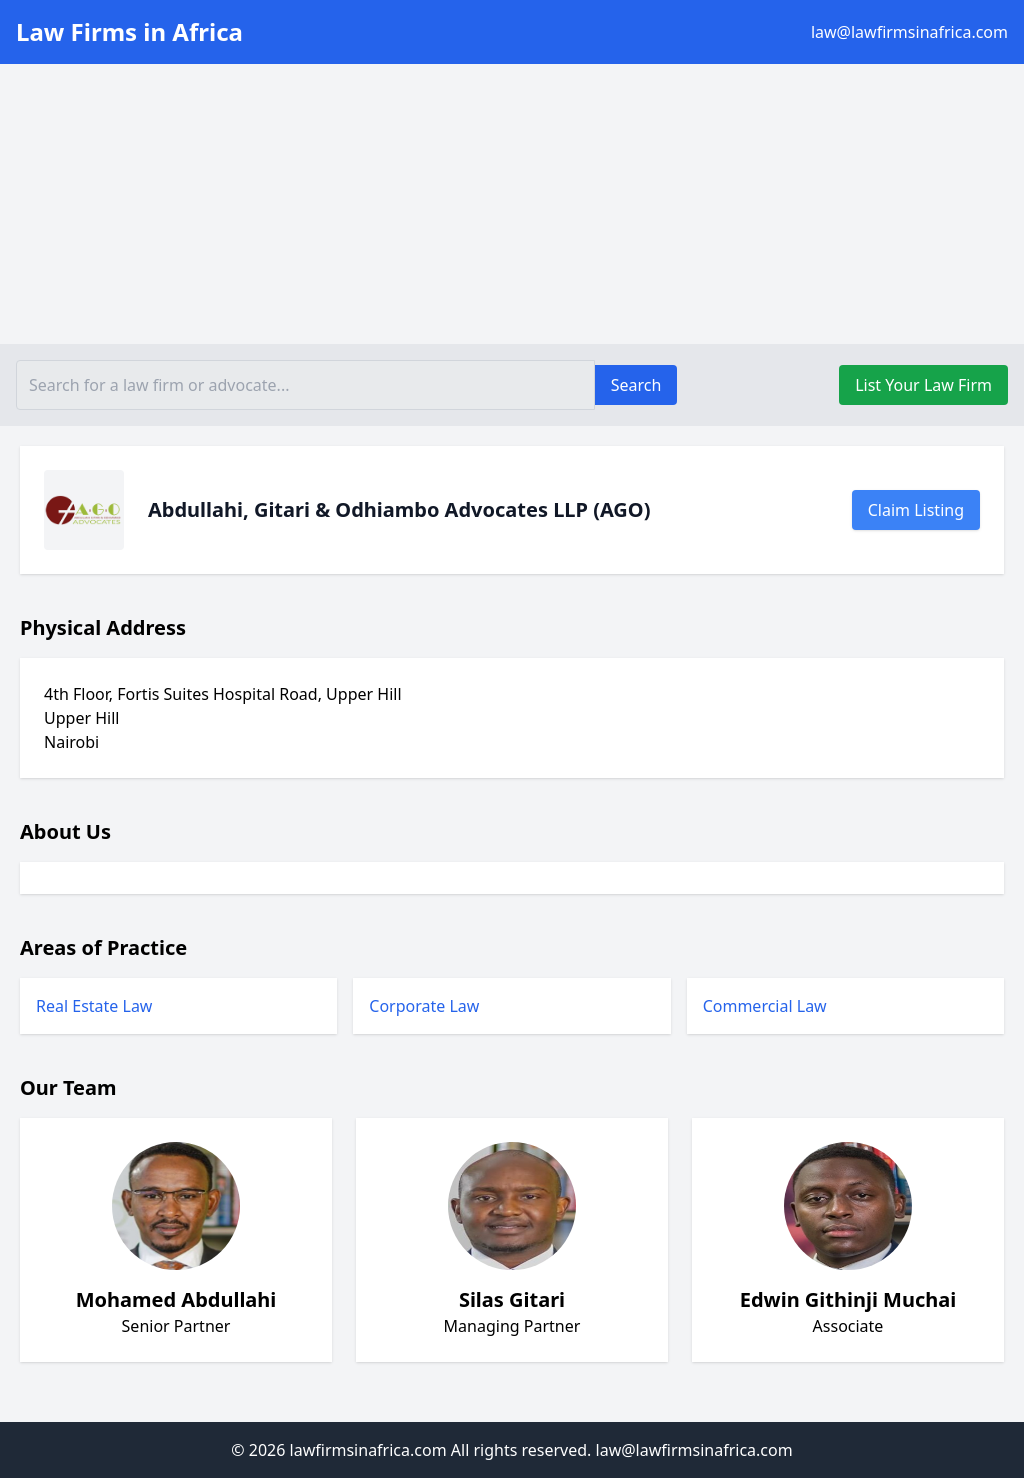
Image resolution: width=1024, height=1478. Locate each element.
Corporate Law (424, 1006)
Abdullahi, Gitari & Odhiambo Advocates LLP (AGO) (399, 509)
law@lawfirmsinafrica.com (909, 32)
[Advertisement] (512, 204)
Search (636, 385)
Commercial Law (765, 1006)
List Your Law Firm (923, 385)
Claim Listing (916, 510)
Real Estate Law (94, 1006)
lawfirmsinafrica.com (368, 1450)
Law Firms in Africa (129, 31)
